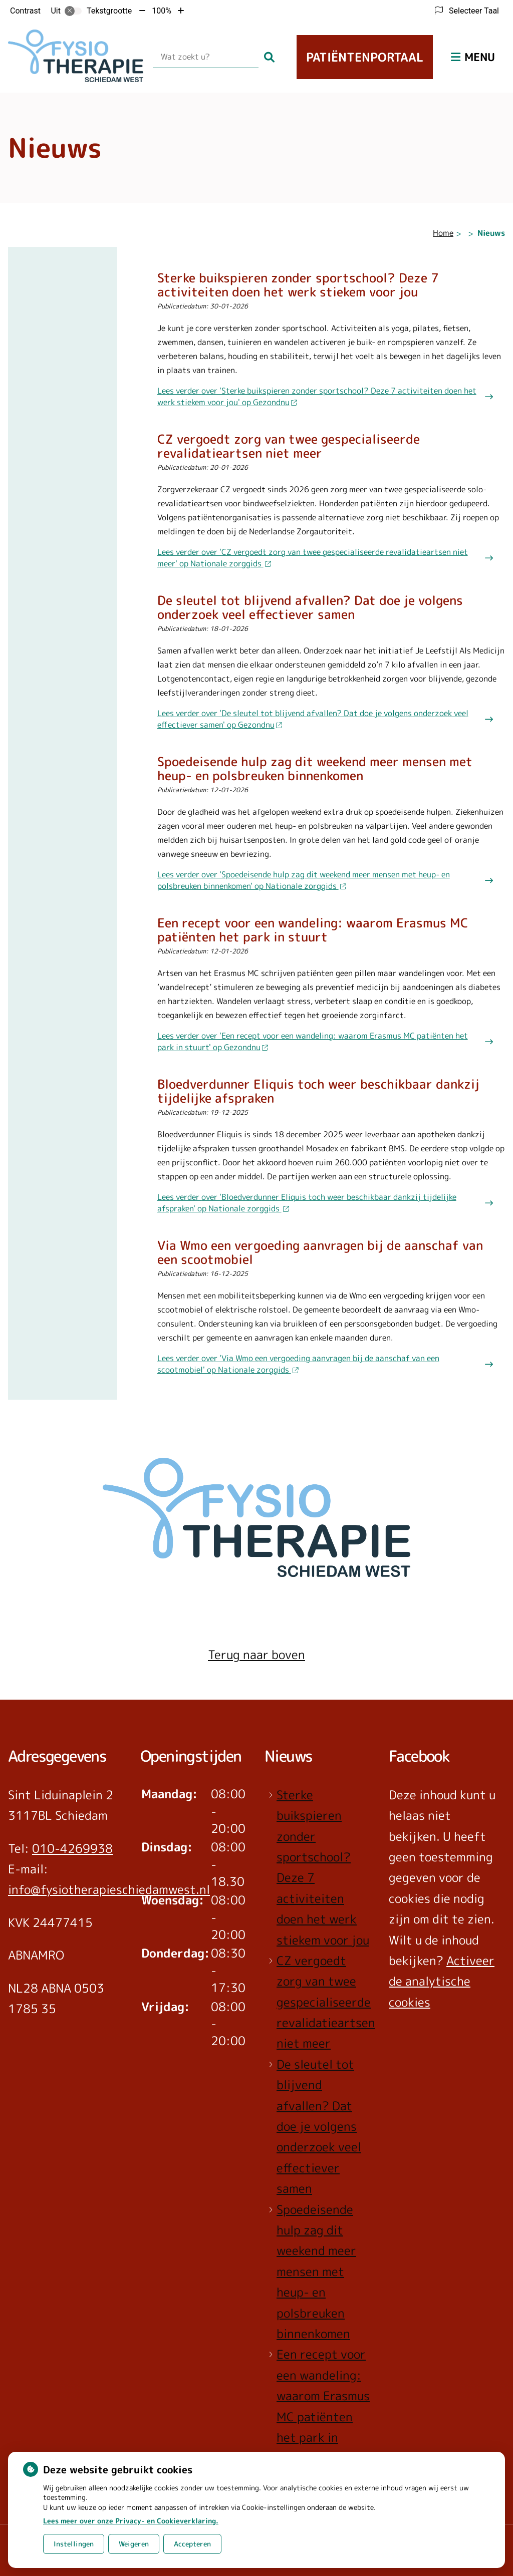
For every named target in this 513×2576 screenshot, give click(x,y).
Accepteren (192, 2543)
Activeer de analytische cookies (441, 1981)
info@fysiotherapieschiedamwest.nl (109, 1889)
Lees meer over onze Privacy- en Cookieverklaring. (130, 2520)
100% (161, 11)
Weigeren (134, 2543)
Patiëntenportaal (364, 57)
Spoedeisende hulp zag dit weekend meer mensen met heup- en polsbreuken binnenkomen (316, 2271)
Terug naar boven (256, 1654)
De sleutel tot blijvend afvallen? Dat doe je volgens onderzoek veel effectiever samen (319, 2126)
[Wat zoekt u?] (206, 57)
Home (443, 232)
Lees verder (316, 396)
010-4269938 (72, 1848)
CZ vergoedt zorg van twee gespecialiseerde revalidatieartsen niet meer (326, 2002)
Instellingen (74, 2543)
